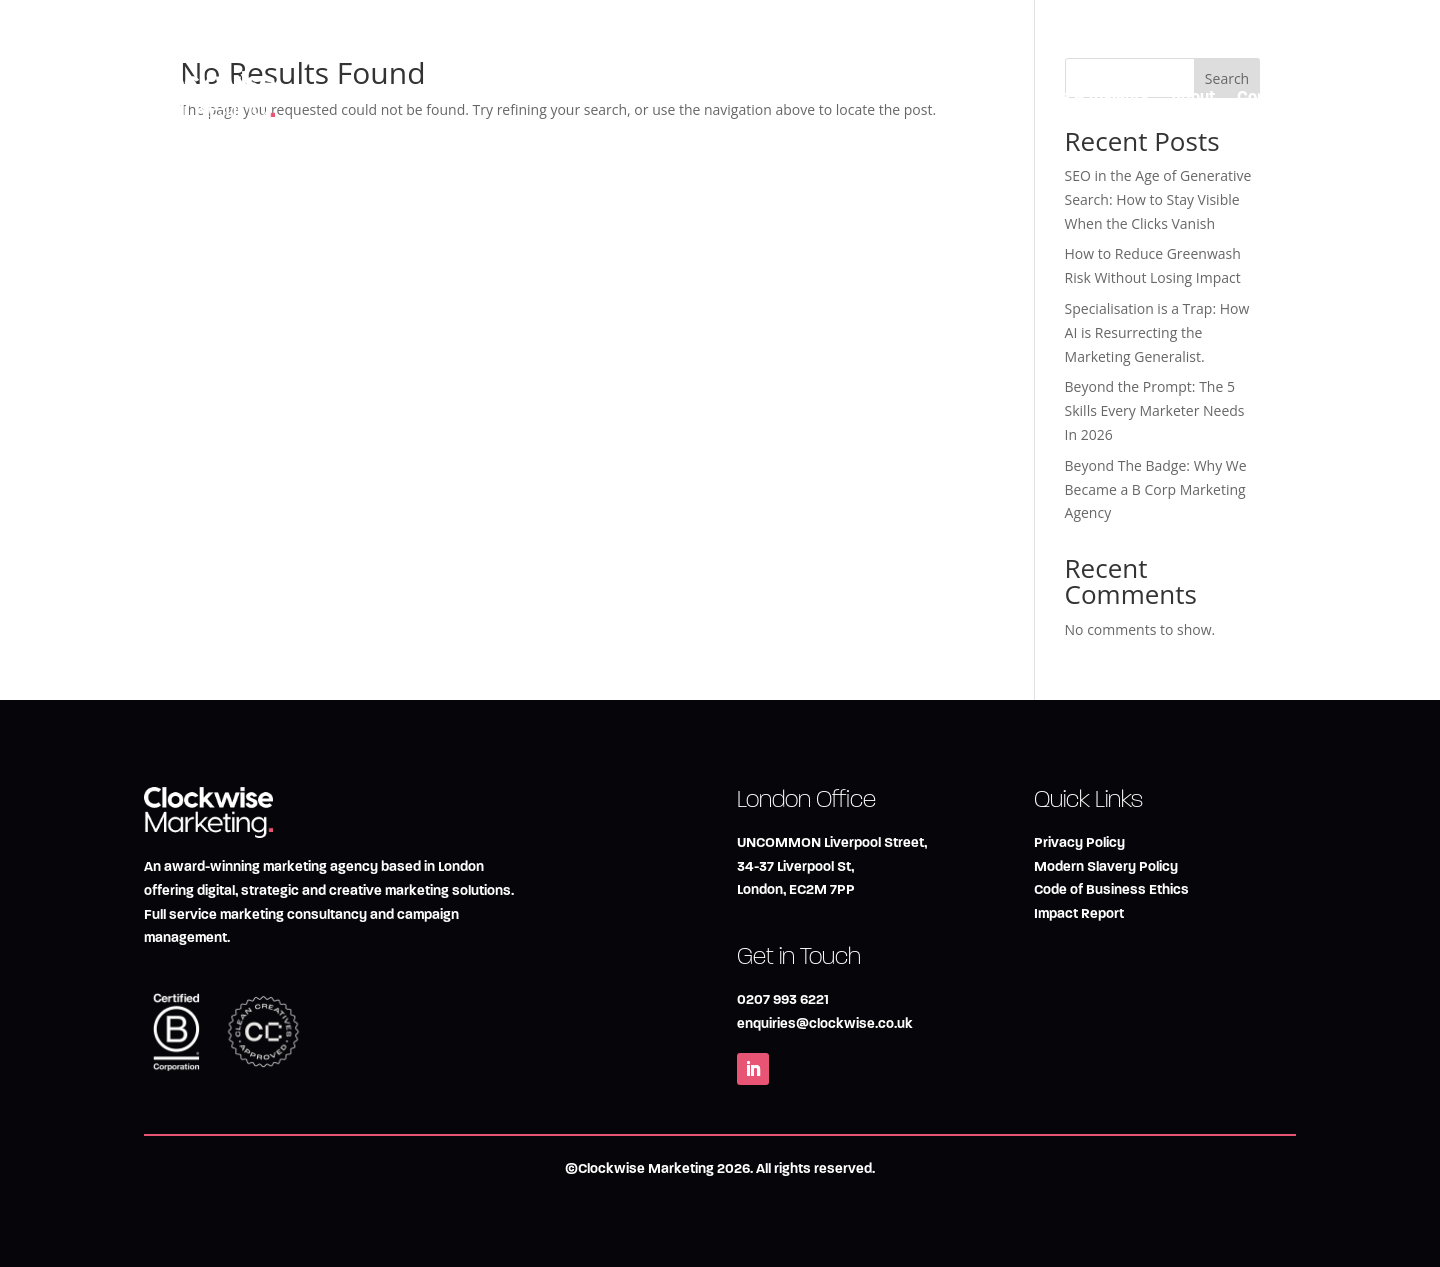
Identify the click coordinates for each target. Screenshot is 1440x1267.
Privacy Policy (1079, 842)
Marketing (819, 96)
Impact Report (1079, 913)
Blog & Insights (1093, 96)
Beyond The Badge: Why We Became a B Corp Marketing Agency (1156, 489)
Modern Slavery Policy (1106, 866)
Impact (990, 96)
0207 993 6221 (783, 999)
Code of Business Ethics (1111, 889)
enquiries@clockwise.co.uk (825, 1023)
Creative (910, 96)
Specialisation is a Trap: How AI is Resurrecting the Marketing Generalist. (1157, 332)
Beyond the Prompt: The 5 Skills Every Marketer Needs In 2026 (1155, 410)
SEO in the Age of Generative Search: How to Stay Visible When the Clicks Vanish (1158, 199)
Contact (1266, 96)
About (1193, 96)
